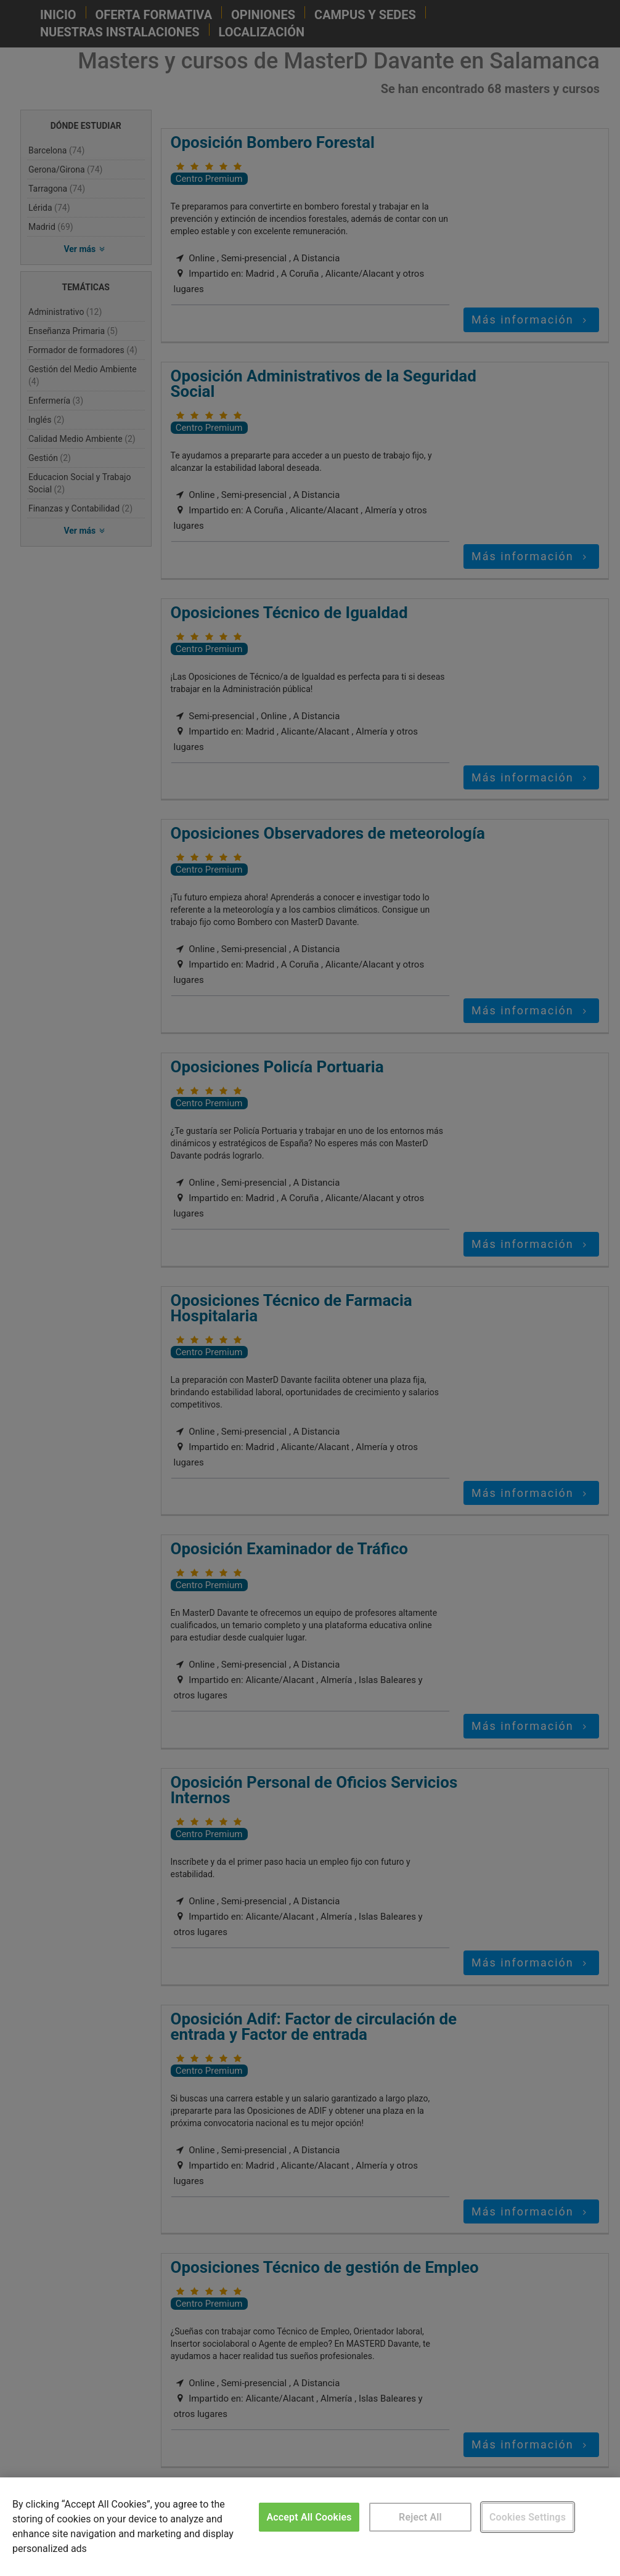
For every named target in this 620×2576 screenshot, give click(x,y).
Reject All (420, 2517)
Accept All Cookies (308, 2517)
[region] (310, 2526)
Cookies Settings (527, 2517)
